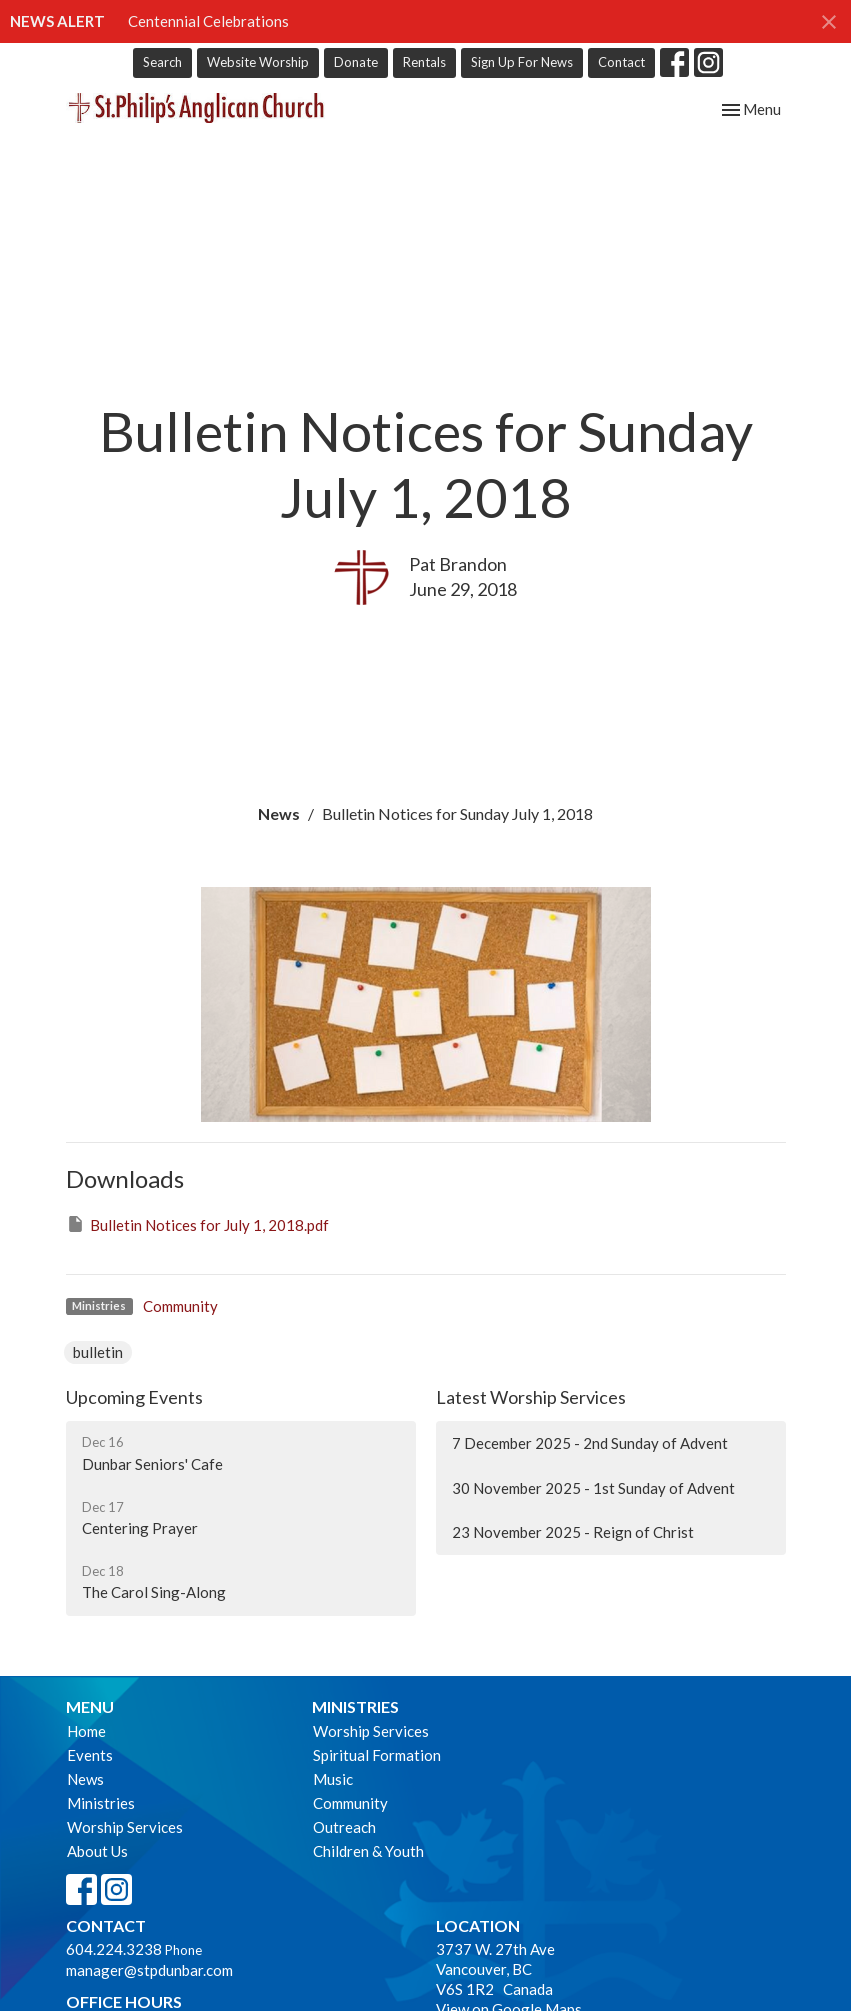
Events (90, 1755)
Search (162, 62)
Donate (356, 62)
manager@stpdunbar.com (149, 1970)
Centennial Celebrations (208, 21)
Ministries (101, 1803)
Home (86, 1731)
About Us (97, 1851)
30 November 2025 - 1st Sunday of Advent (593, 1488)
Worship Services (125, 1827)
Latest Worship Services (531, 1397)
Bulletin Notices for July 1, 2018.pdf (197, 1224)
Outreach (344, 1827)
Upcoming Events (134, 1397)
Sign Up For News (522, 62)
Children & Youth (368, 1851)
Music (333, 1779)
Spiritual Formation (377, 1755)
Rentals (424, 62)
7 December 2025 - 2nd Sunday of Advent (590, 1443)
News (279, 813)
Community (180, 1306)
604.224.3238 (114, 1949)
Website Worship (258, 62)
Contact (621, 62)
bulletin (98, 1352)
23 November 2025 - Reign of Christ (573, 1532)
